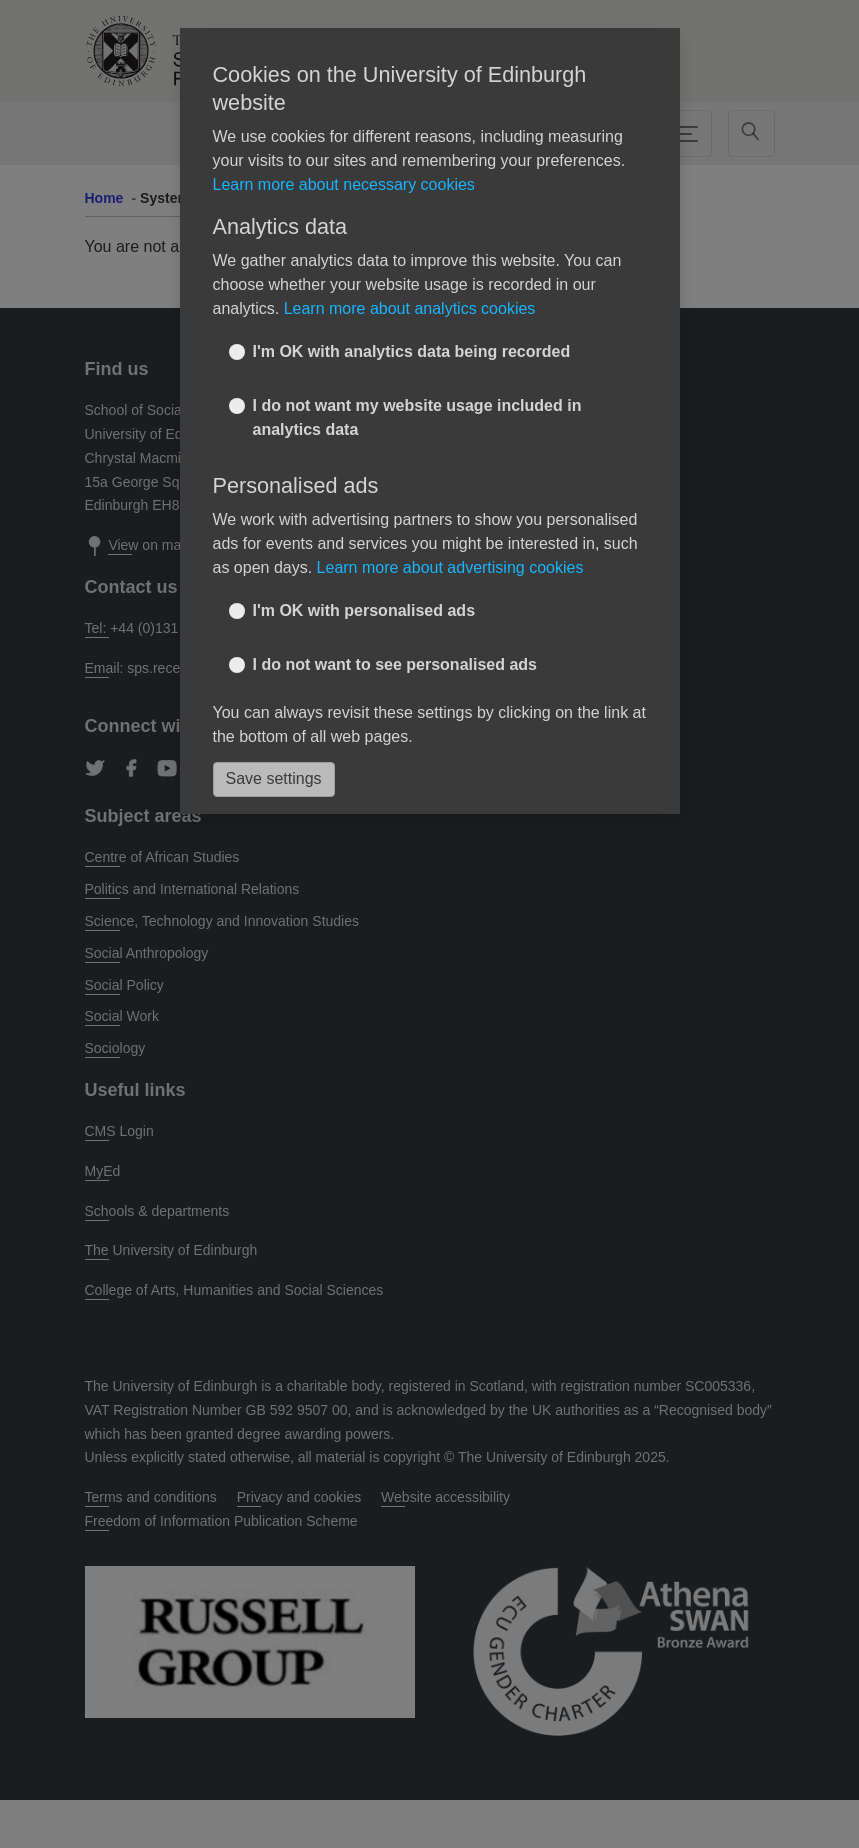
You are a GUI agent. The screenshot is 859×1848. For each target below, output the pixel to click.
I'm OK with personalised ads (364, 610)
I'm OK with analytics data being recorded (412, 351)
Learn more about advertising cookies (450, 567)
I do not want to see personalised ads (395, 664)
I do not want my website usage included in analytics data (417, 417)
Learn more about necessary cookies (344, 184)
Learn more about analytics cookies (410, 308)
